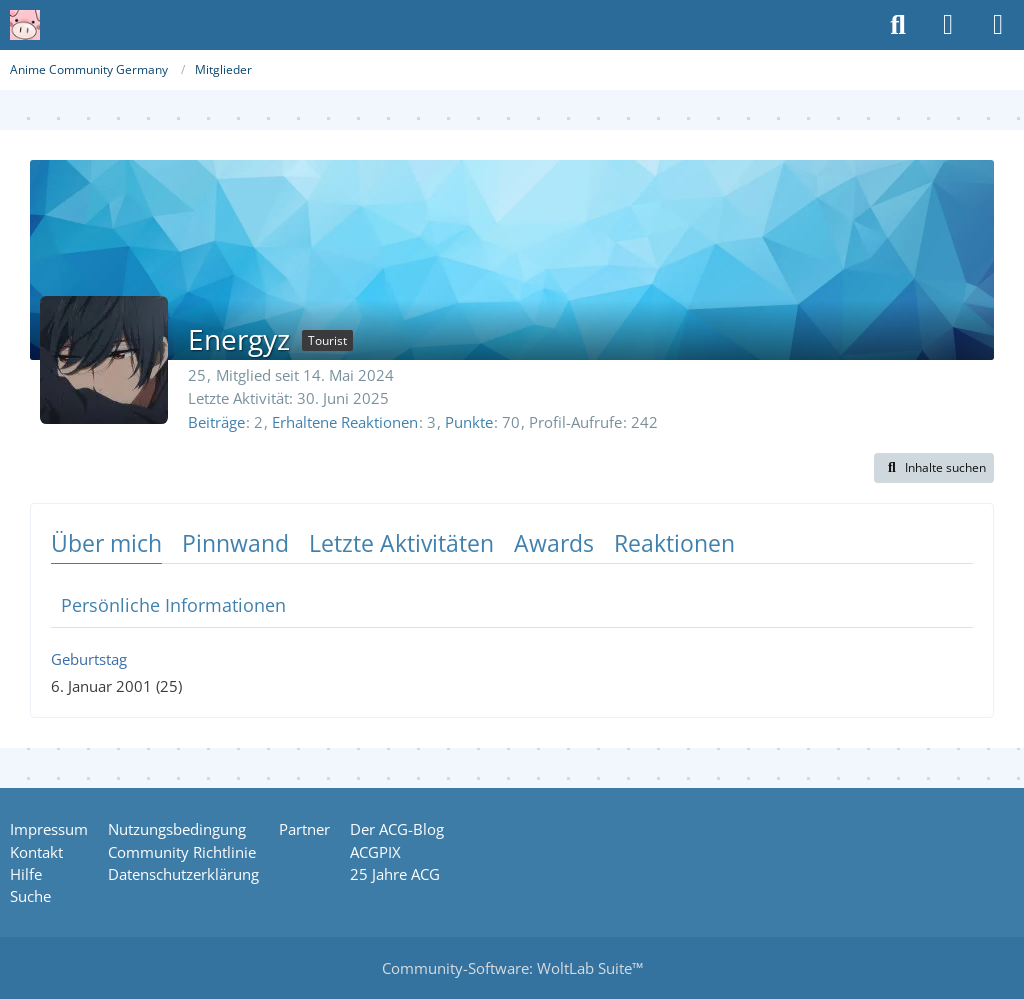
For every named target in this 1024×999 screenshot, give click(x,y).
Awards (554, 543)
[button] (934, 468)
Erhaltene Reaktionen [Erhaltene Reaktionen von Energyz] (345, 422)
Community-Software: (512, 968)
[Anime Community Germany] (25, 25)
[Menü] (998, 25)
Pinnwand (235, 543)
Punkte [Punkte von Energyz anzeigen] (469, 422)
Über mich (106, 543)
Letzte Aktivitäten (401, 543)
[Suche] (898, 25)
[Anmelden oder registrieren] (948, 25)
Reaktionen (674, 543)
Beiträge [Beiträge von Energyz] (216, 422)
